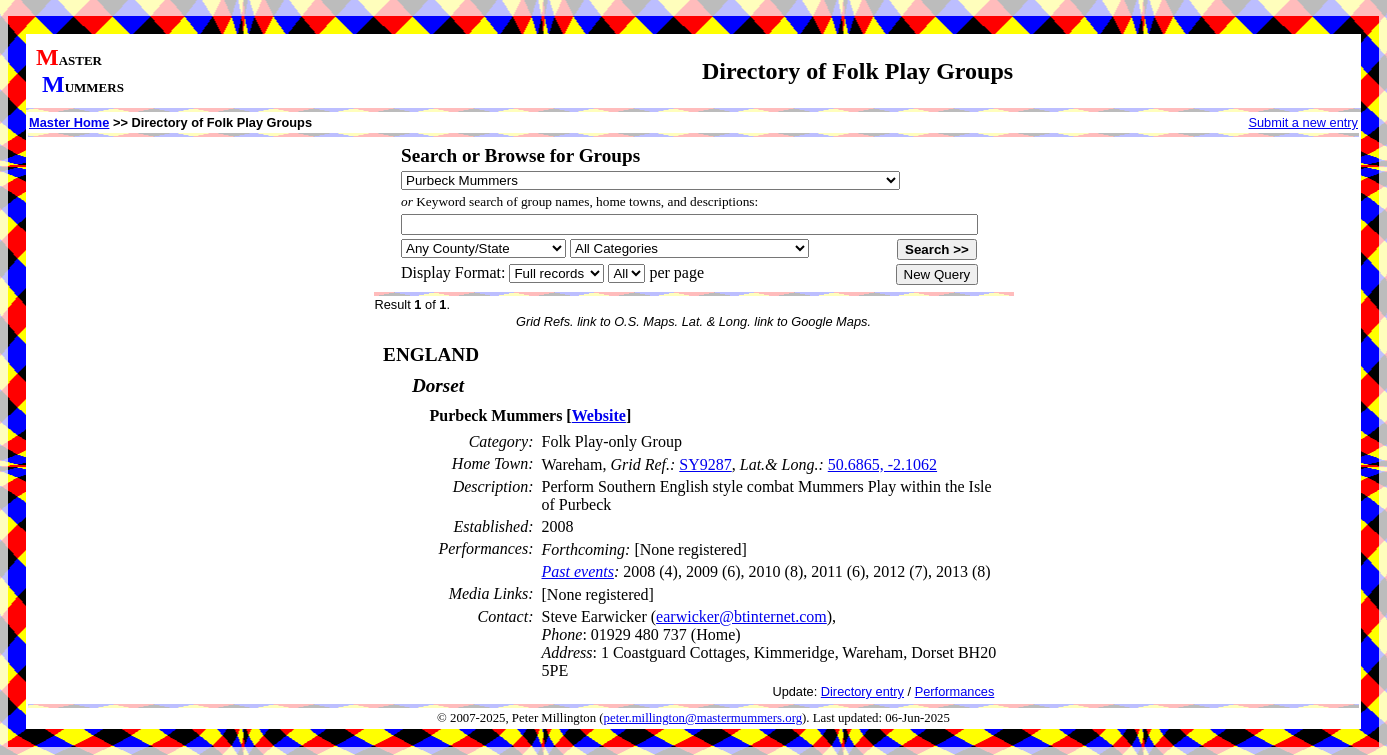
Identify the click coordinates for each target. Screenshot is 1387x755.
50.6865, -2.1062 (882, 464)
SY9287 (705, 464)
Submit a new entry (1303, 122)
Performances (955, 691)
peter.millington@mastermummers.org (703, 718)
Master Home (69, 122)
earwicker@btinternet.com (741, 616)
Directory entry (862, 691)
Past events (578, 571)
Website (599, 415)
